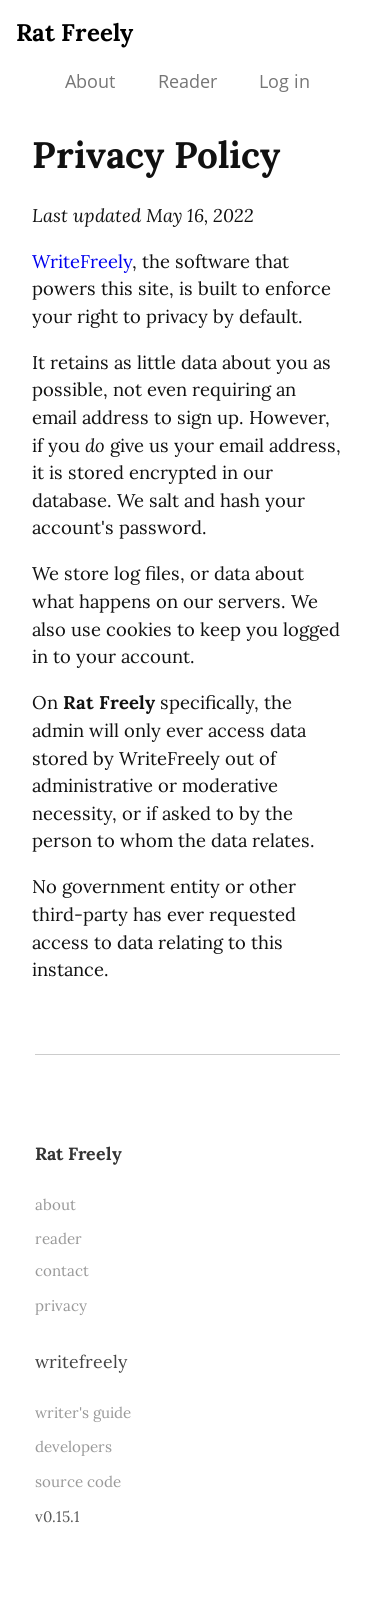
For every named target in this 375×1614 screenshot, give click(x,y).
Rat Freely (74, 32)
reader (58, 1238)
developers (73, 1446)
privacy (61, 1305)
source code (78, 1481)
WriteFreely (82, 261)
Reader (187, 81)
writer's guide (83, 1412)
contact (62, 1270)
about (55, 1204)
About (90, 81)
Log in (284, 81)
